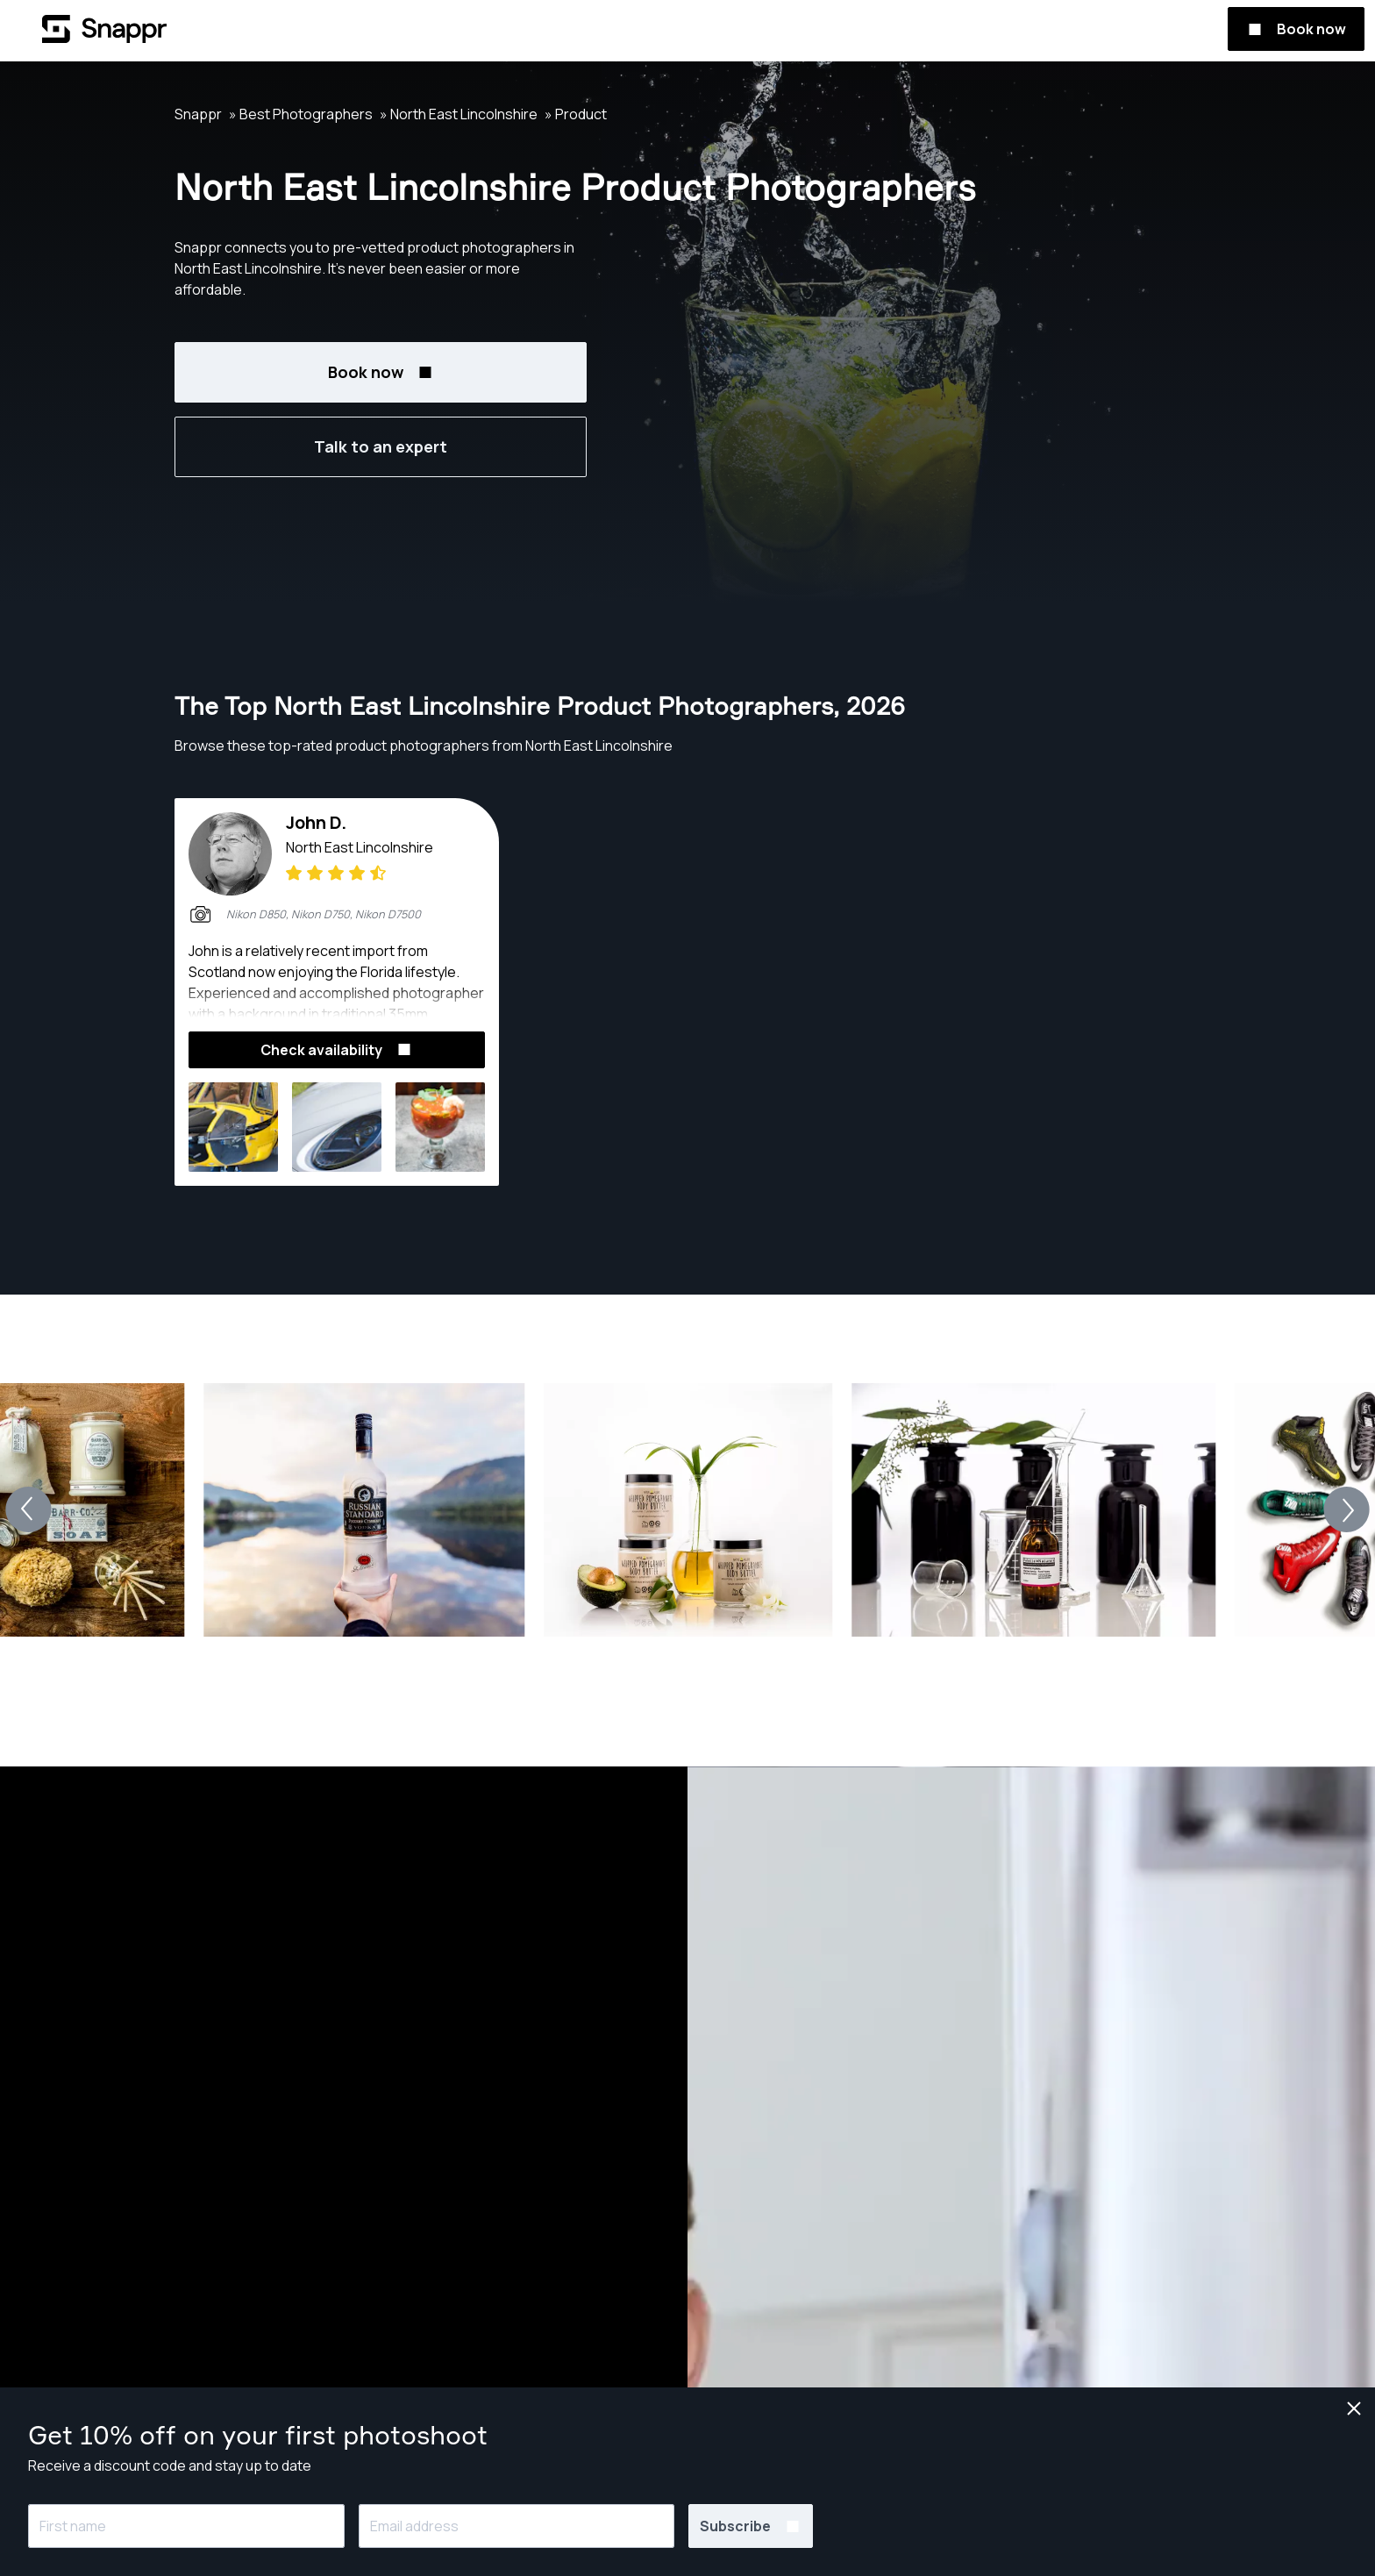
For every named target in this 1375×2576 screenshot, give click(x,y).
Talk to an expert (380, 446)
